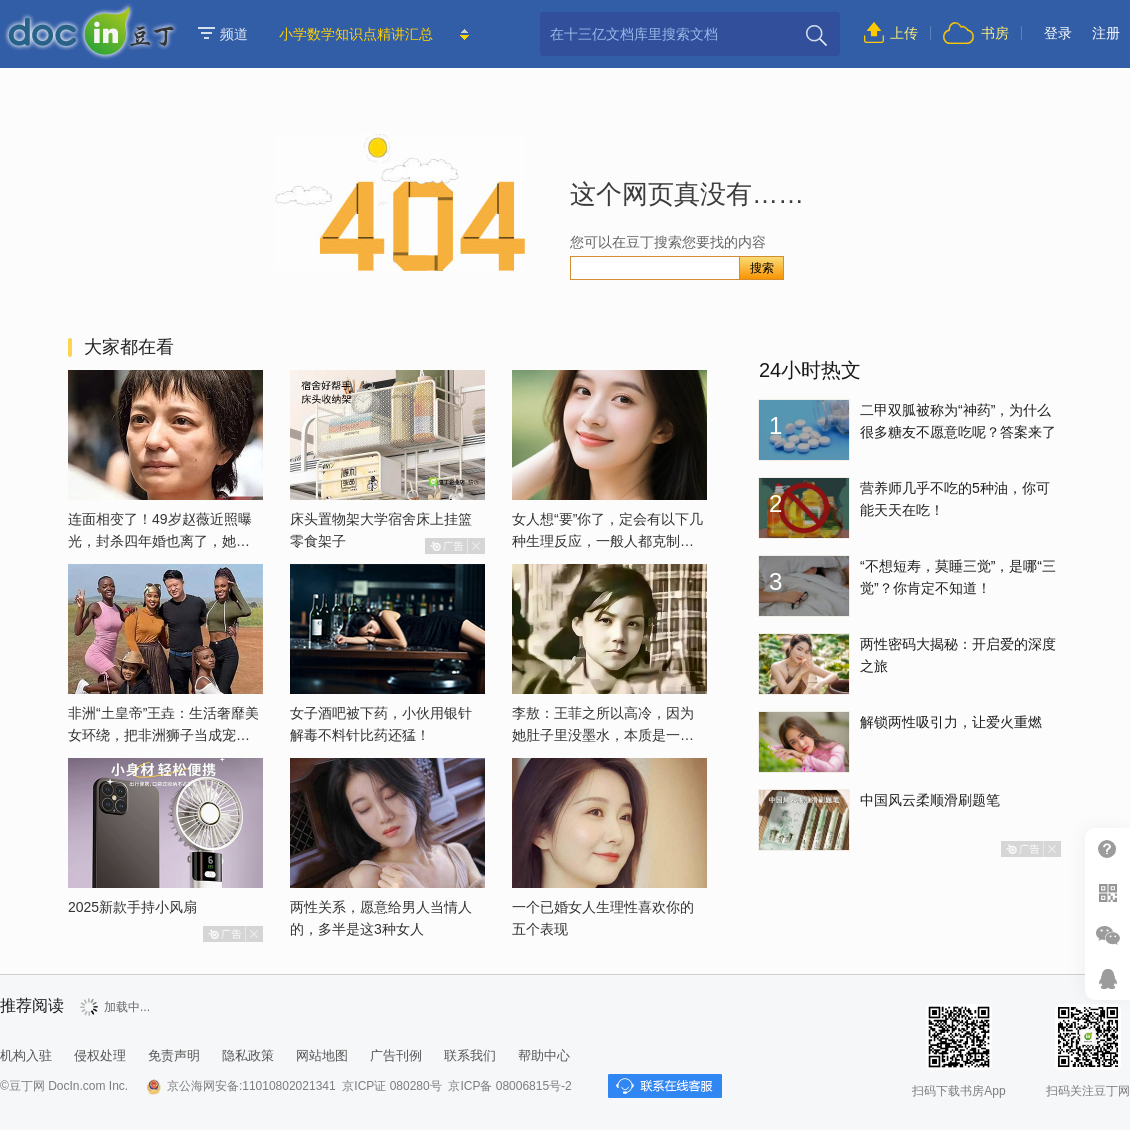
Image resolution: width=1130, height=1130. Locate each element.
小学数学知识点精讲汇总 (356, 34)
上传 (904, 33)
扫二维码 (1107, 892)
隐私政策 (248, 1055)
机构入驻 (26, 1055)
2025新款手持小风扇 (132, 907)
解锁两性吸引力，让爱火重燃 (951, 722)
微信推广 (1107, 935)
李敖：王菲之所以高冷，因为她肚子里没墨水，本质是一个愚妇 (603, 735)
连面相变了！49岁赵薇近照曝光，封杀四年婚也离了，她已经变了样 (160, 541)
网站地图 (322, 1055)
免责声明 (174, 1055)
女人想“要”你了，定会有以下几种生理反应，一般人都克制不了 (607, 541)
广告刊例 (396, 1055)
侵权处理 (100, 1055)
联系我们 (470, 1055)
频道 (223, 34)
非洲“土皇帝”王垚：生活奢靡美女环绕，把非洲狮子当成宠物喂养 (163, 735)
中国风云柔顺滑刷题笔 (930, 800)
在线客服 (1107, 978)
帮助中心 (1107, 849)
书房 (995, 33)
